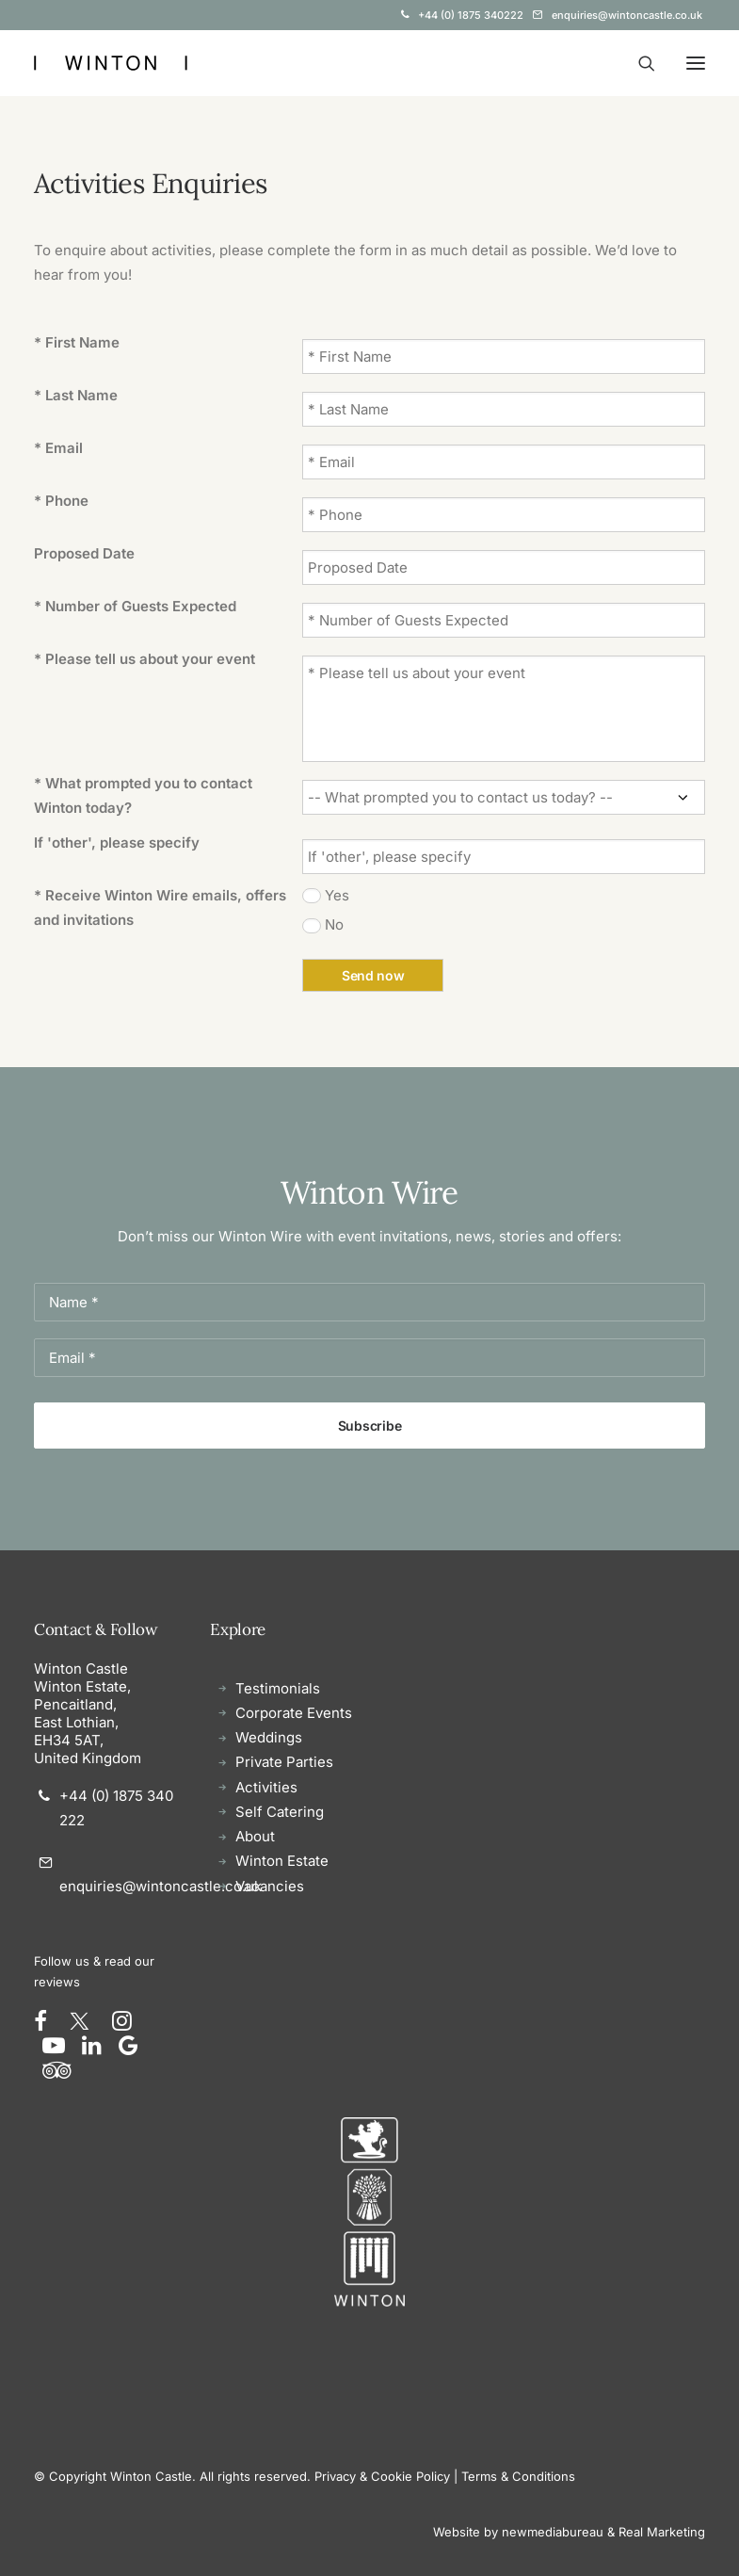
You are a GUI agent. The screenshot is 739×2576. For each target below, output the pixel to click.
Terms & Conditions (518, 2476)
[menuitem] (462, 15)
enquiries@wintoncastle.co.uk (627, 15)
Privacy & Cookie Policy (382, 2476)
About (255, 1836)
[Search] (638, 63)
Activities (266, 1787)
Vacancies (269, 1886)
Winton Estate (282, 1861)
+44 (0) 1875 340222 (470, 15)
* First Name (77, 342)
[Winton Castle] (110, 63)
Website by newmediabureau (518, 2531)
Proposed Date (84, 553)
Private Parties (284, 1762)
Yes (337, 895)
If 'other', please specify (117, 842)
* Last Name (76, 395)
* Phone (61, 501)
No (334, 924)
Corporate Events (293, 1713)
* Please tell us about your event (144, 659)
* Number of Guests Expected (135, 606)
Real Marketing (662, 2531)
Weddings (268, 1737)
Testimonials (277, 1688)
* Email (58, 448)
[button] (695, 63)
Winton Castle (81, 1668)
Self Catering (279, 1812)
